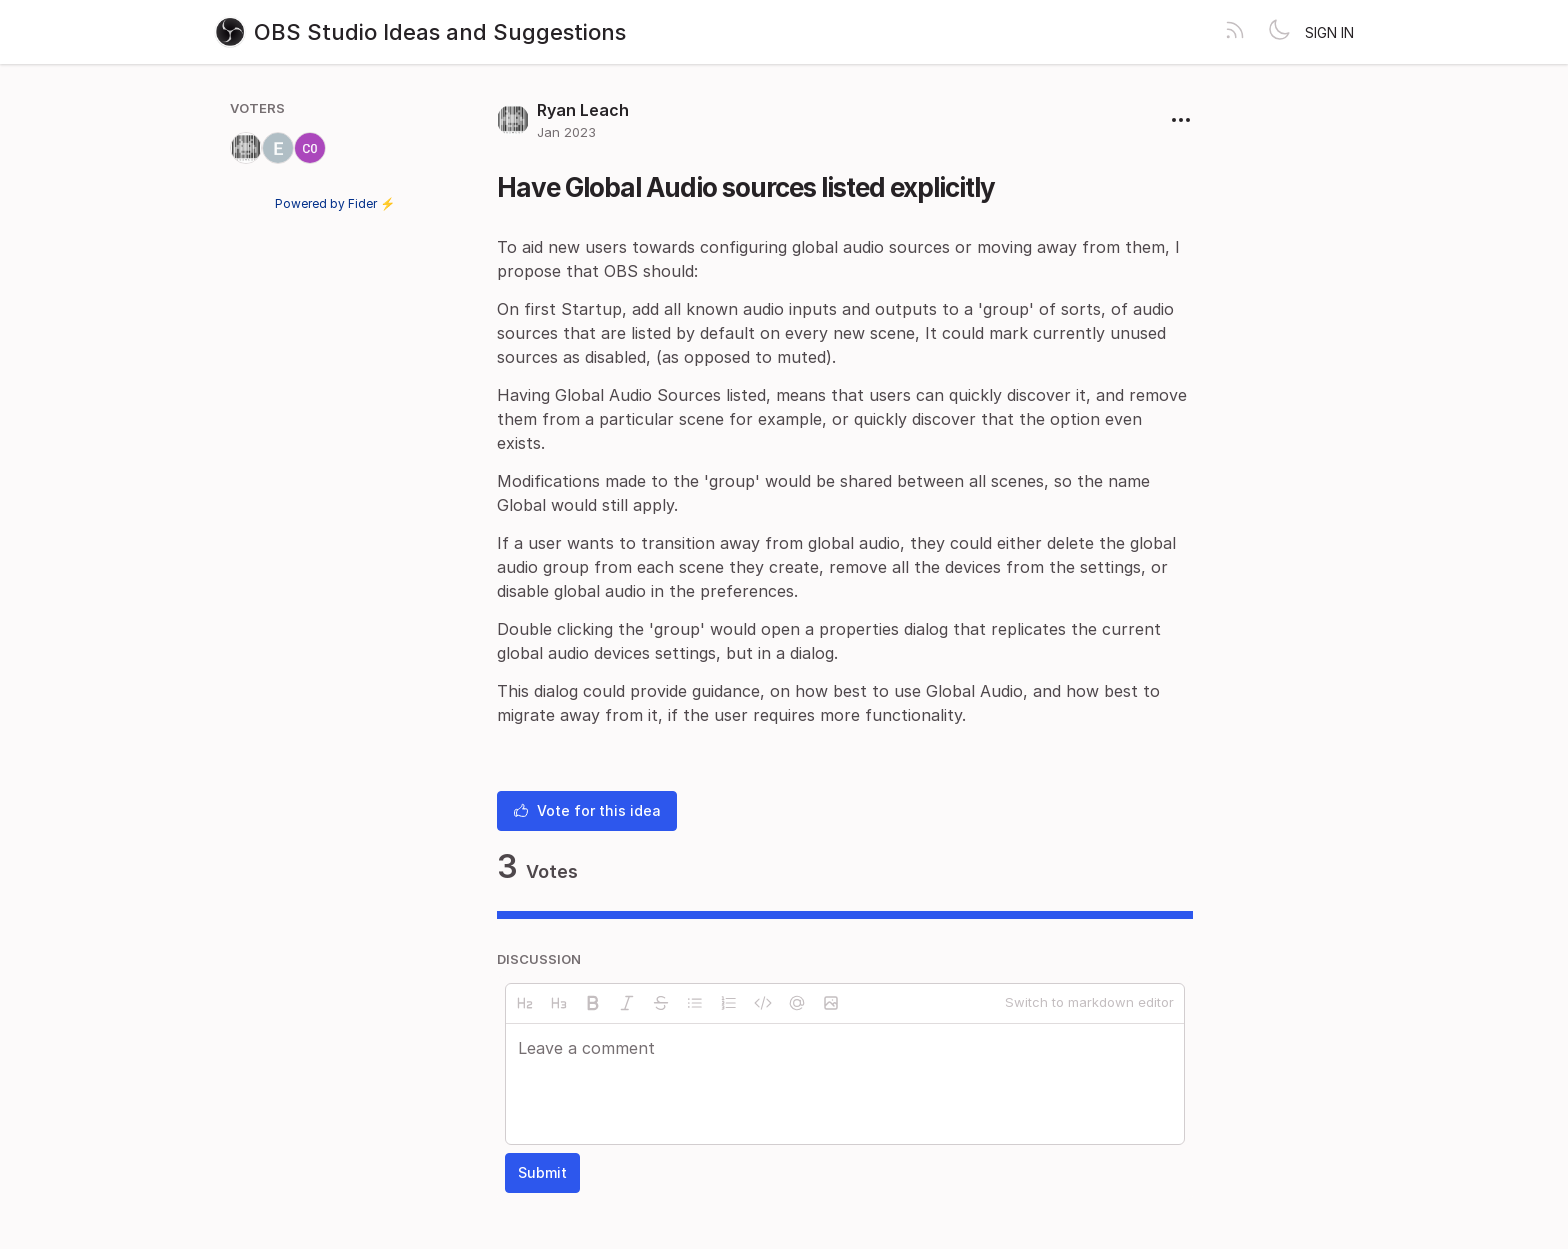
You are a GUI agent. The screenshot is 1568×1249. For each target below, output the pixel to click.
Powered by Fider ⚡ (335, 203)
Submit (542, 1172)
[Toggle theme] (1279, 32)
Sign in (1329, 32)
